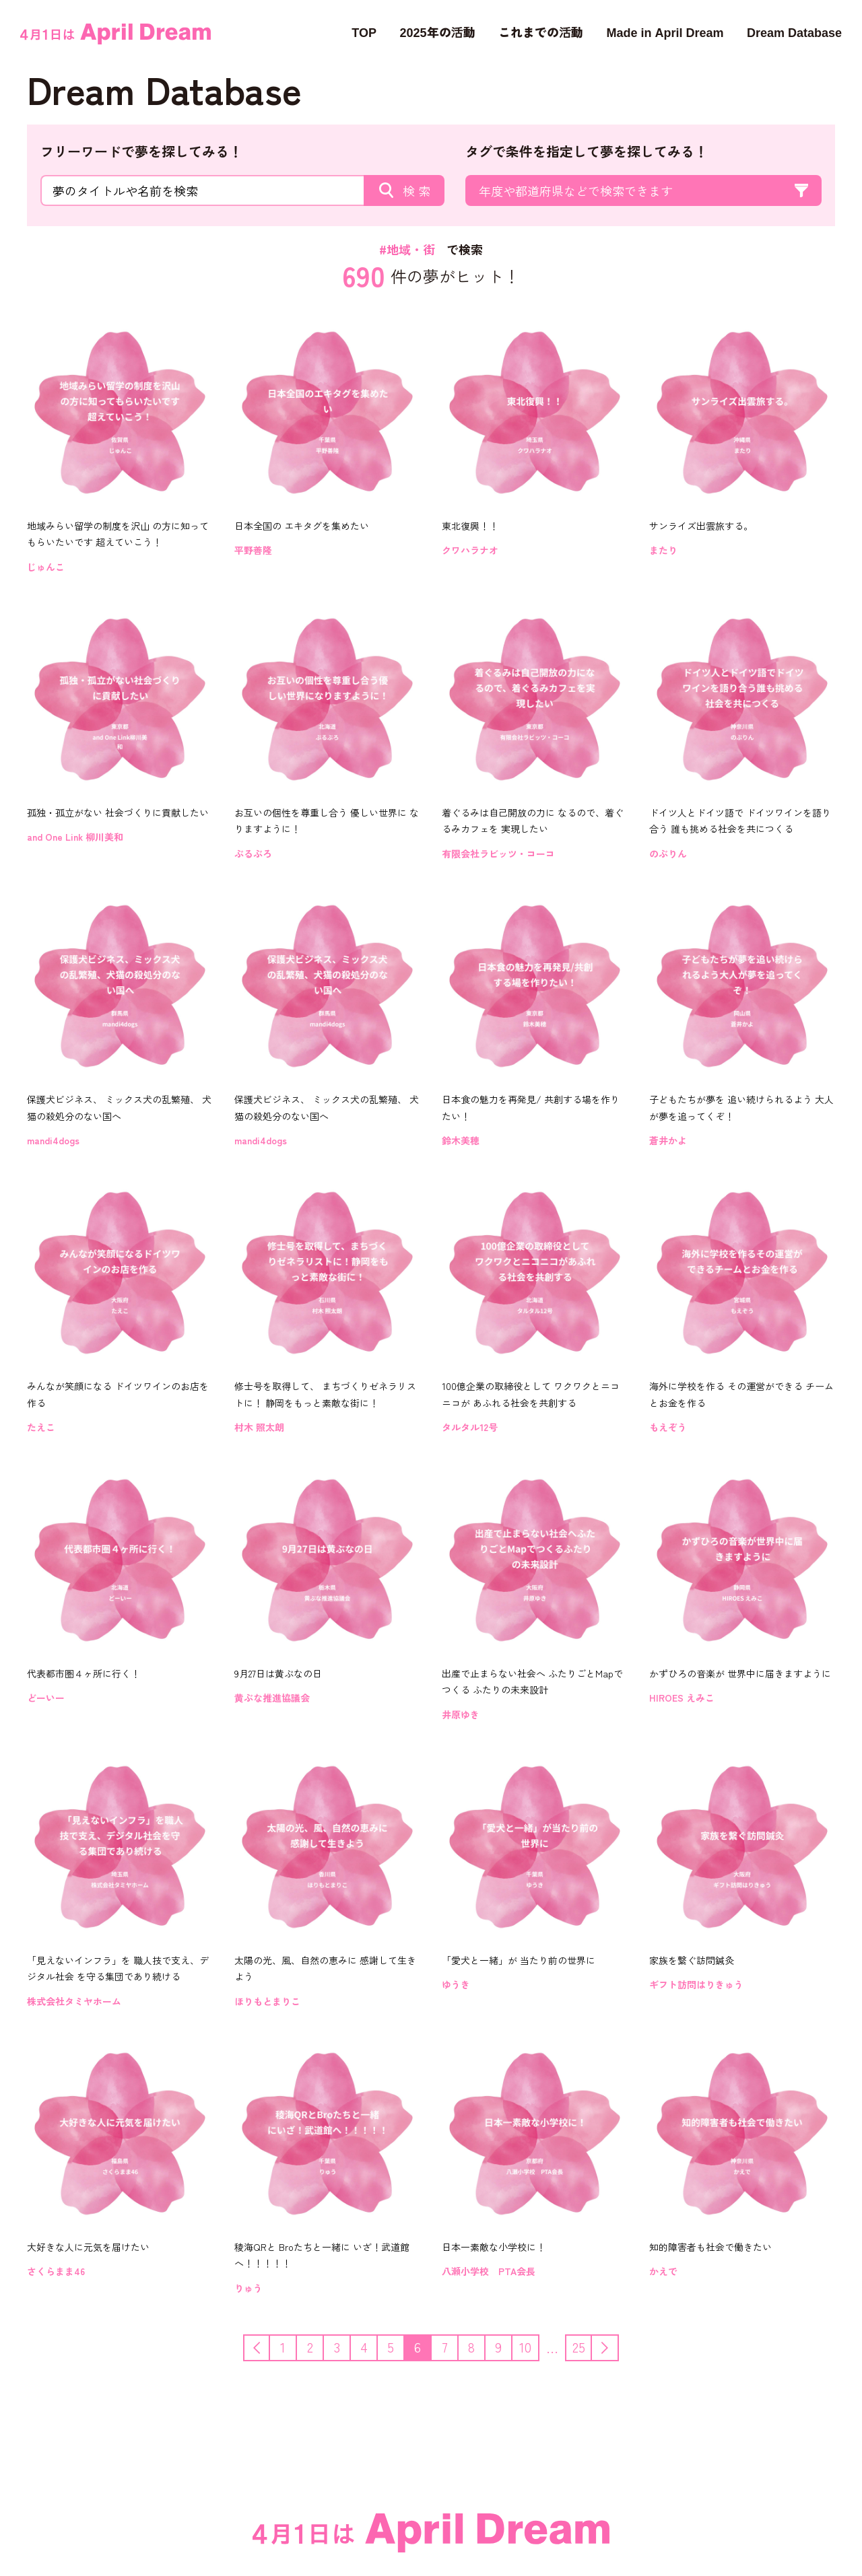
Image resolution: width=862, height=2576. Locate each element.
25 (578, 2347)
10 (525, 2347)
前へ (269, 2346)
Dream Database (794, 31)
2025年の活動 (437, 31)
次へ (618, 2346)
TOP (364, 31)
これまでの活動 (540, 31)
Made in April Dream (664, 31)
